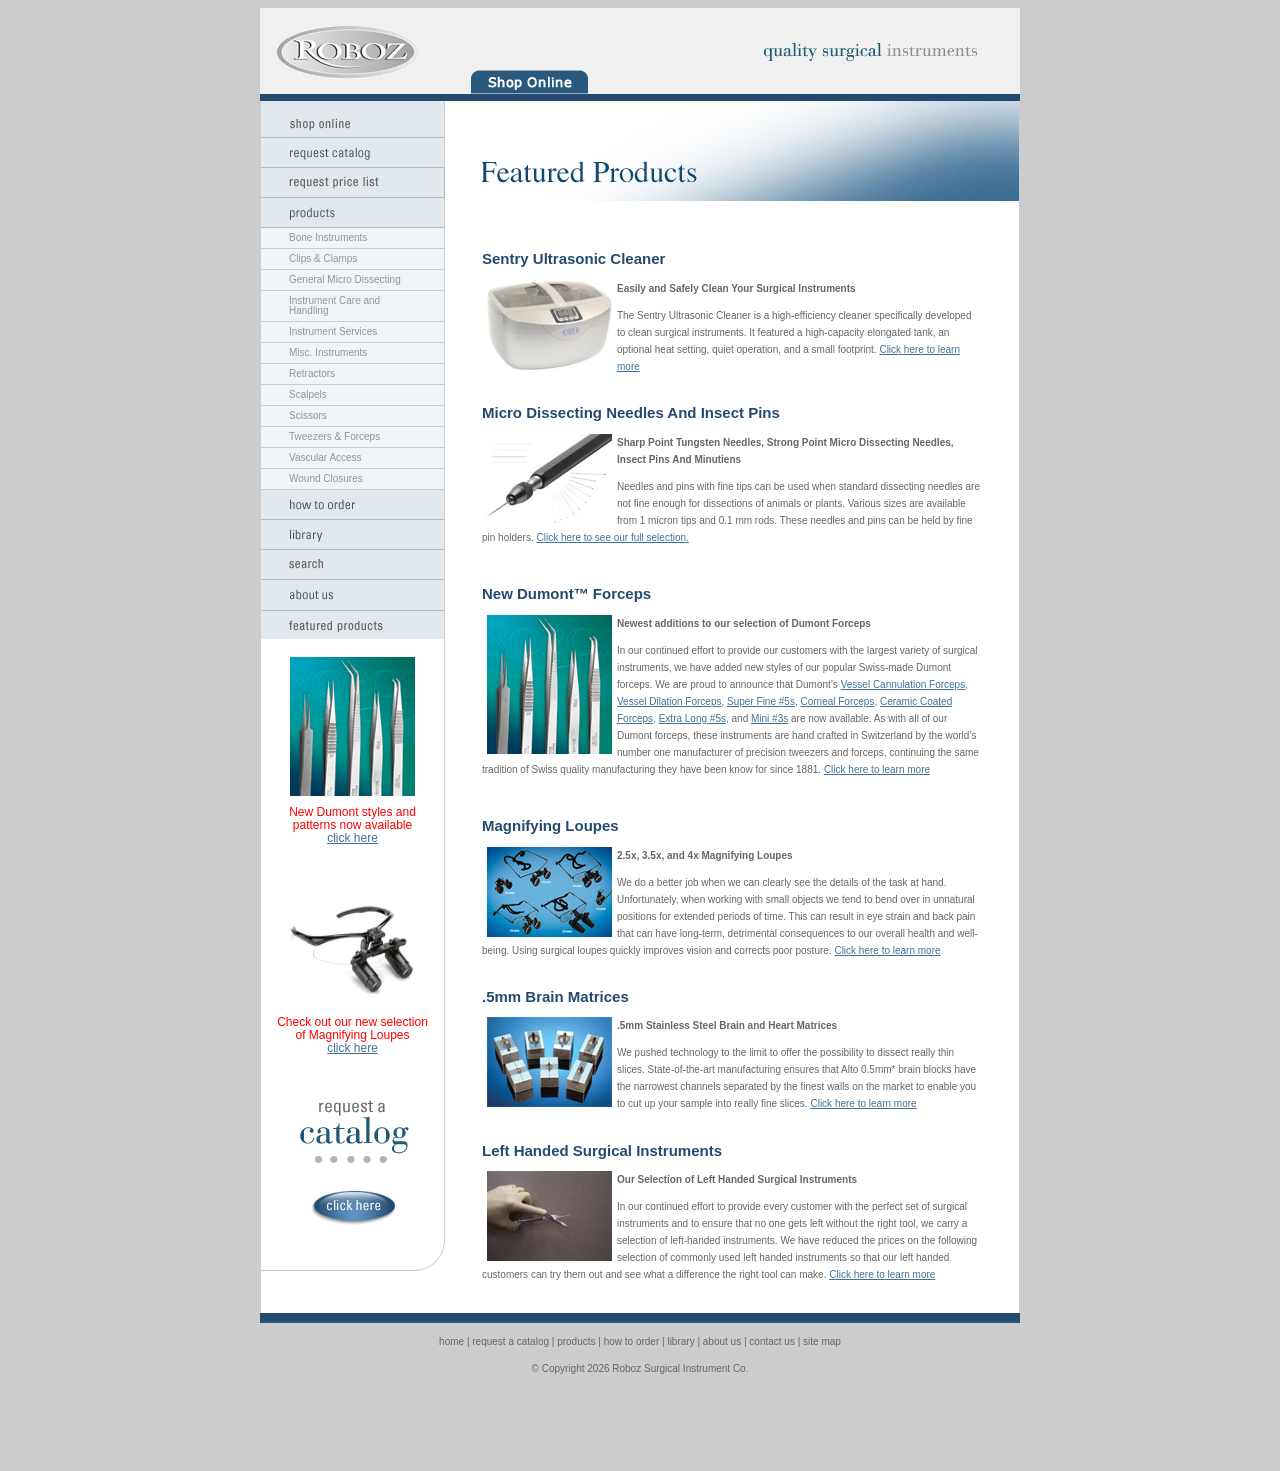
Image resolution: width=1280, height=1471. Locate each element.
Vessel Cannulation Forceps (903, 684)
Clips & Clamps (323, 258)
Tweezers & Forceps (334, 436)
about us (722, 1341)
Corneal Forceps (837, 701)
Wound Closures (326, 478)
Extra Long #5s (692, 718)
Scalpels (308, 394)
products (576, 1341)
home (451, 1341)
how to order (632, 1341)
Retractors (312, 373)
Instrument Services (333, 331)
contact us (772, 1341)
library (680, 1341)
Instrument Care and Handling (334, 305)
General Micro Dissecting (345, 279)
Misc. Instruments (328, 352)
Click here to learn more (877, 769)
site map (822, 1341)
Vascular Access (325, 457)
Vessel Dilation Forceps (669, 701)
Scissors (308, 415)
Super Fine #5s (761, 701)
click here (352, 838)
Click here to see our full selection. (612, 537)
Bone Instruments (328, 237)
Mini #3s (769, 718)
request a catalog (510, 1341)
